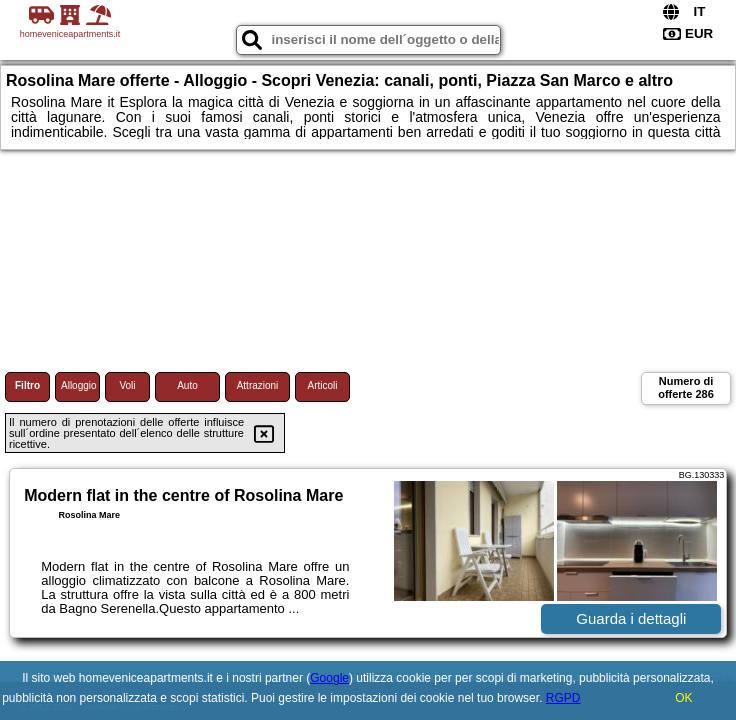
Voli (127, 385)
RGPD (563, 698)
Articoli (322, 385)
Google (329, 678)
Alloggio (79, 385)
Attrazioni (258, 385)
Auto (187, 385)
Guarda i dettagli (631, 618)
